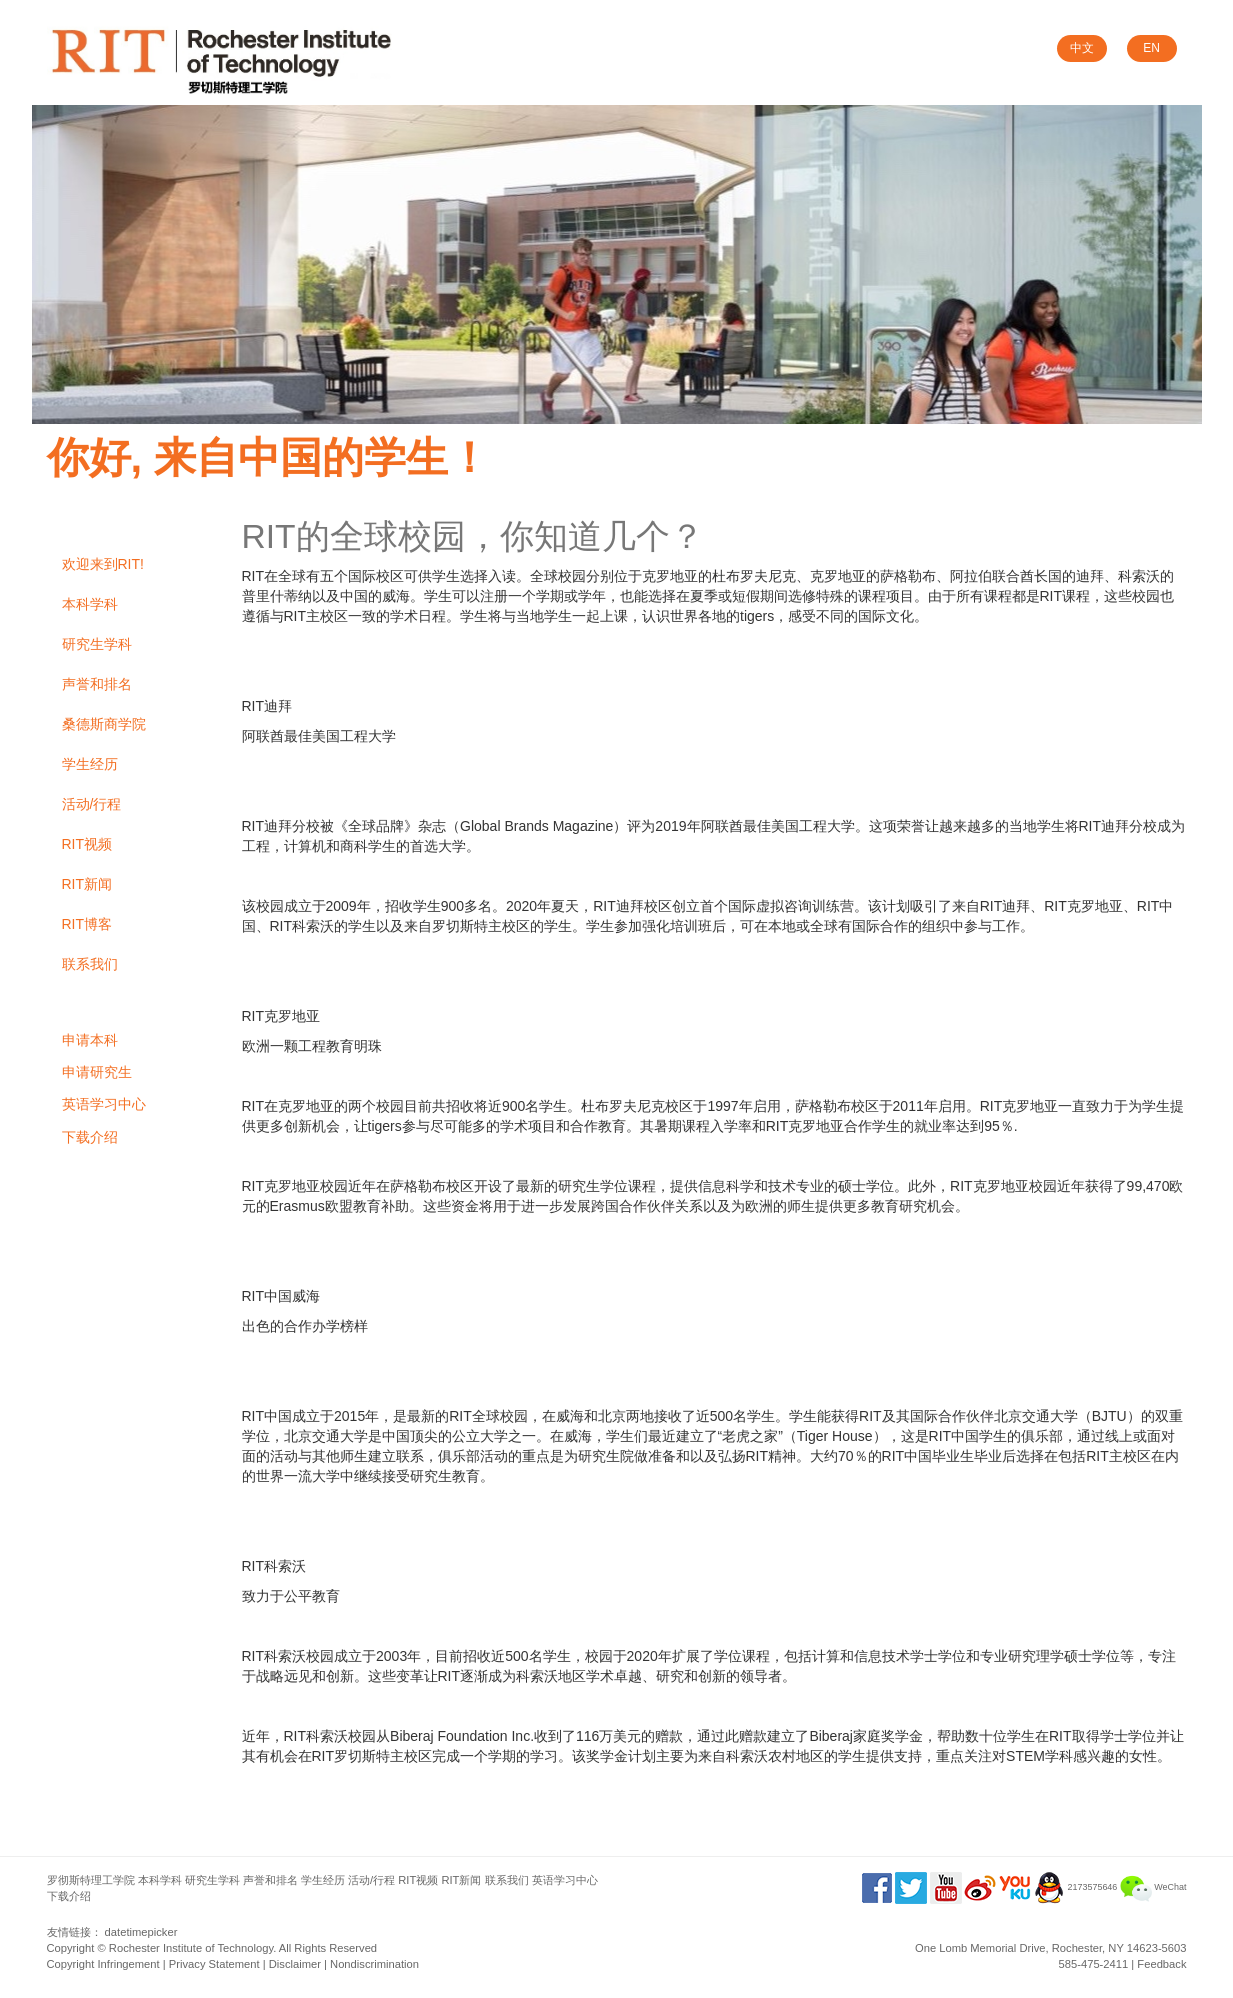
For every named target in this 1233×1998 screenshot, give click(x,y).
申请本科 (90, 1040)
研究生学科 (97, 644)
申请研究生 (97, 1072)
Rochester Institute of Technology (191, 1948)
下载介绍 (90, 1137)
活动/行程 (92, 804)
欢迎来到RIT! (103, 564)
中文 (1082, 48)
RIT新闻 (87, 884)
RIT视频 (87, 844)
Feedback (1161, 1964)
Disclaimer (295, 1964)
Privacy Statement (214, 1964)
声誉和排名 (97, 684)
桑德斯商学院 (104, 724)
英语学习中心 (104, 1104)
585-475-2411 (1094, 1964)
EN (1151, 48)
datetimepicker (141, 1932)
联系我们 (90, 964)
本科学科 (90, 604)
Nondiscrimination (374, 1964)
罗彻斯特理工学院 (91, 1880)
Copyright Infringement (103, 1964)
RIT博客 (87, 924)
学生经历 (90, 764)
